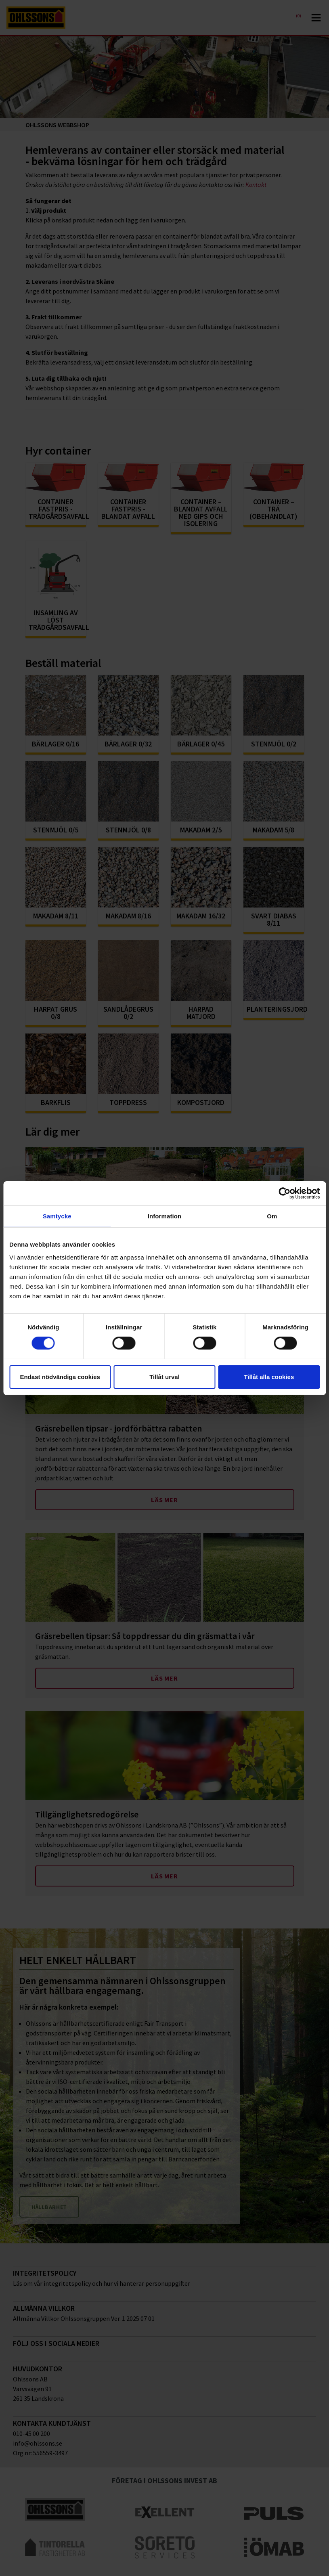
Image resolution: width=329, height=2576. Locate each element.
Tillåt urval (164, 1376)
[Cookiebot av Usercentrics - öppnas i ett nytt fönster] (284, 1193)
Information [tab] (165, 1215)
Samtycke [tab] (57, 1215)
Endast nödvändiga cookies (60, 1376)
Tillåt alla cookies (269, 1376)
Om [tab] (272, 1215)
